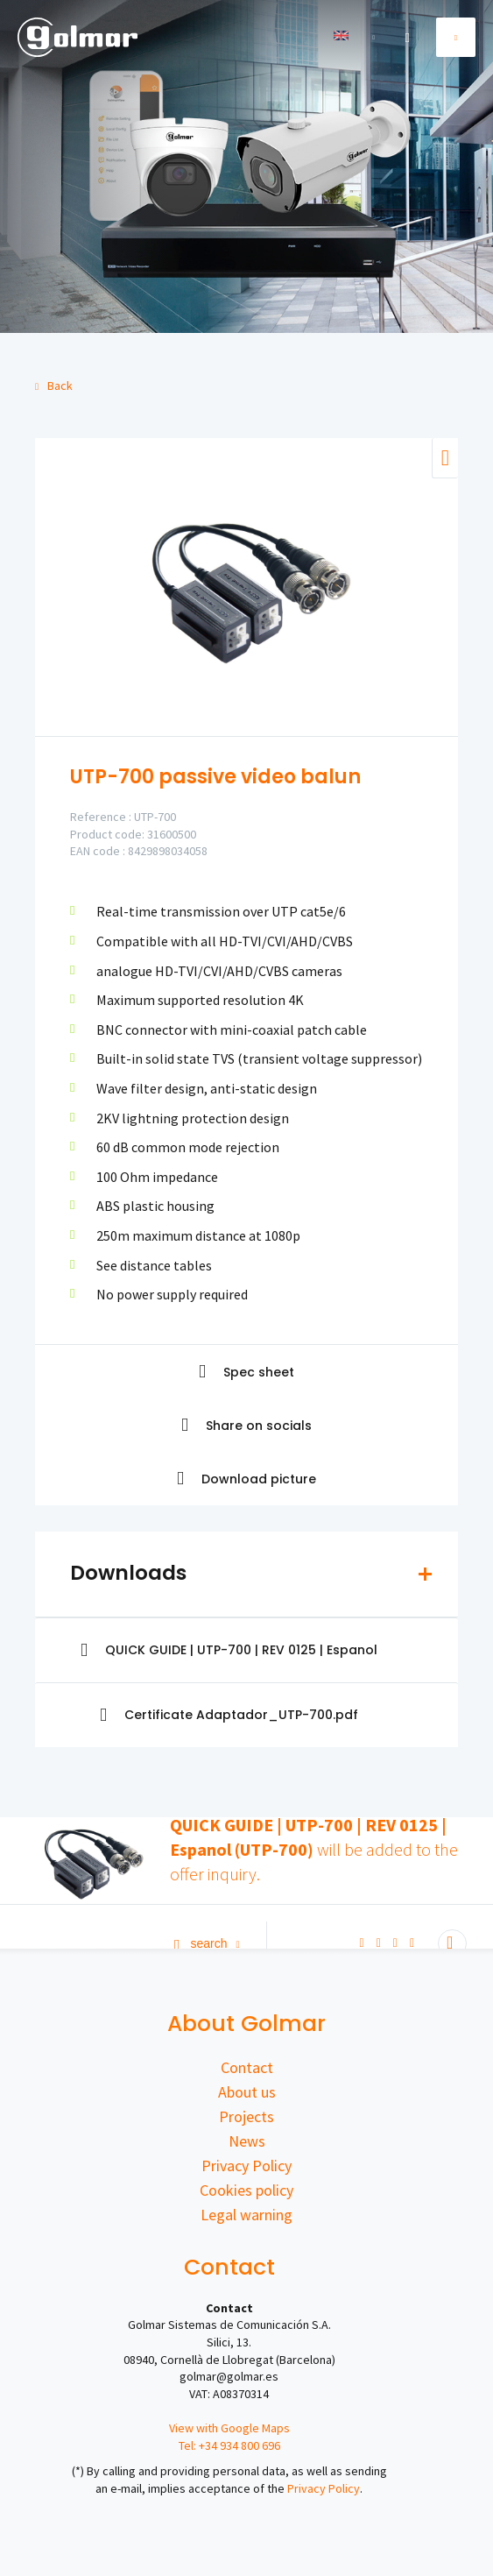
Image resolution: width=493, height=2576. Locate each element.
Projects (246, 2116)
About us (247, 2092)
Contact (247, 2067)
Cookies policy (246, 2190)
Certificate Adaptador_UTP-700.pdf (229, 1715)
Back (54, 385)
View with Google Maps (229, 2428)
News (247, 2141)
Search (207, 1943)
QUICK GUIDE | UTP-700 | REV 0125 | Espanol (229, 1650)
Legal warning (246, 2214)
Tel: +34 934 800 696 (229, 2445)
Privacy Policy (246, 2165)
